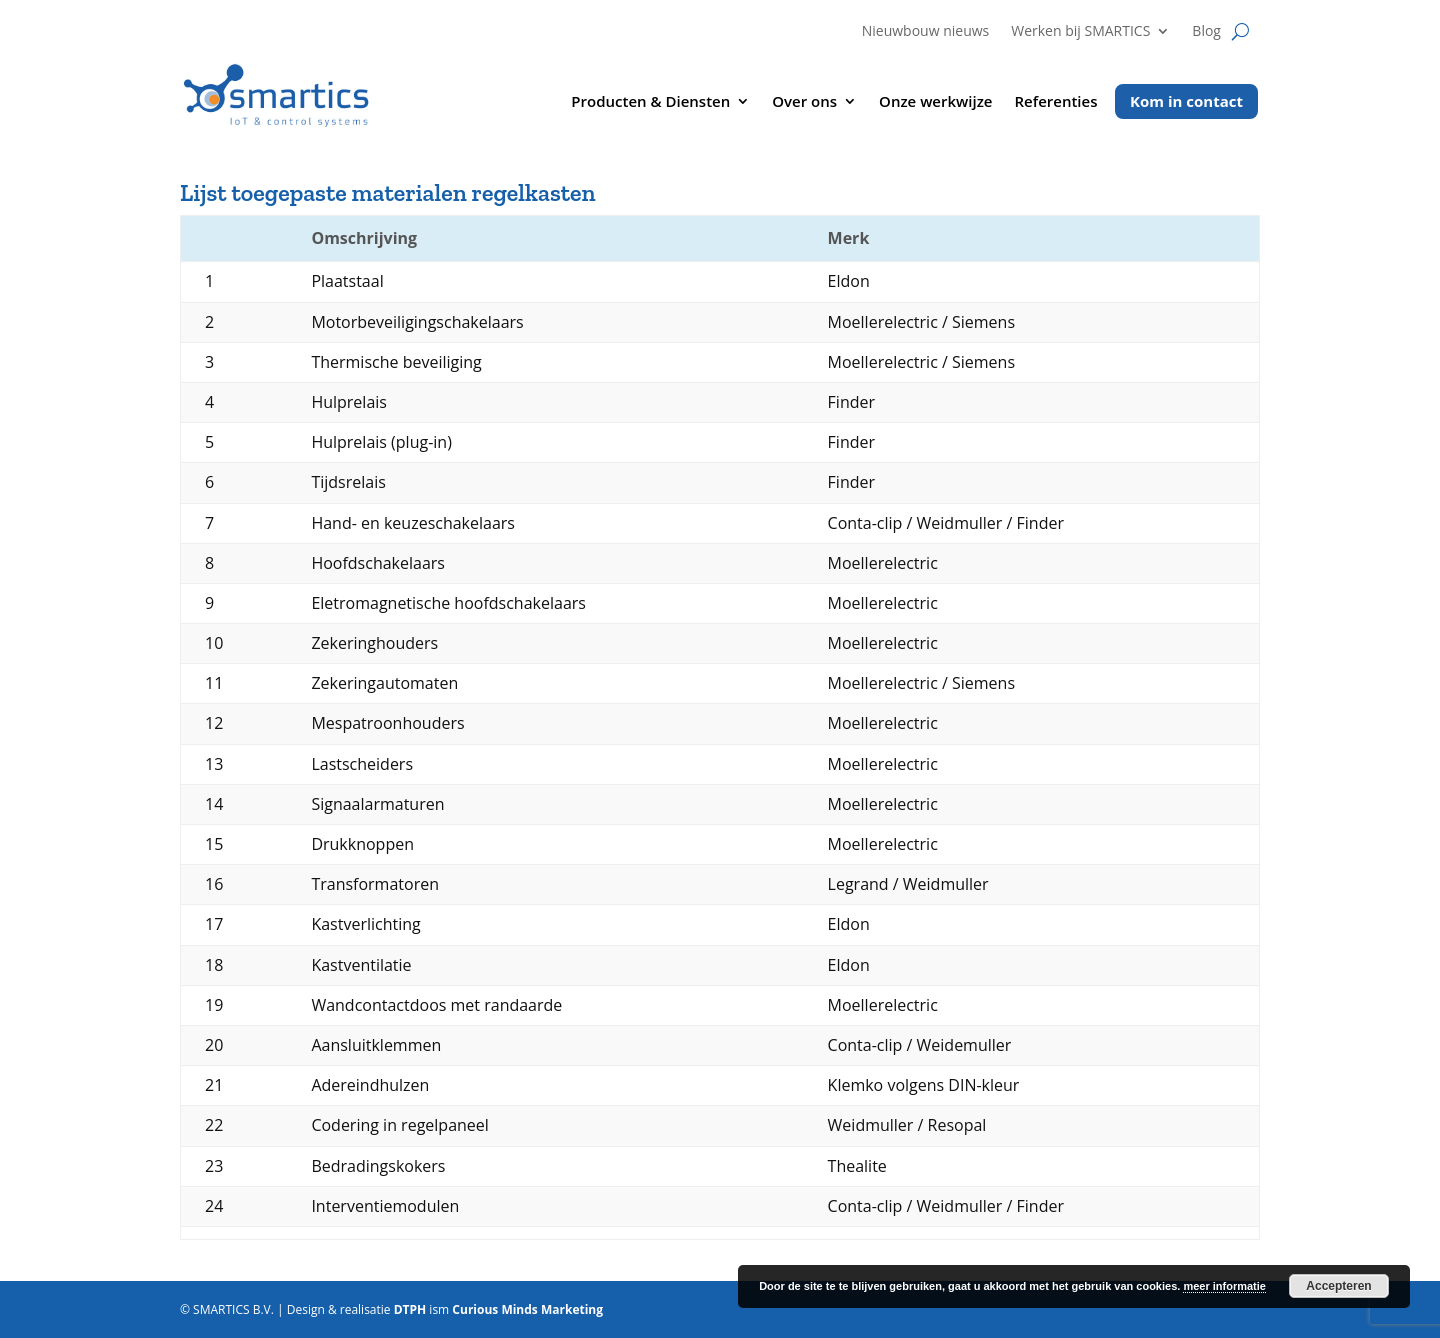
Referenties (1056, 102)
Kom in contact (1186, 101)
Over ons (804, 102)
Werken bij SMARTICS (1080, 32)
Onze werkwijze (935, 102)
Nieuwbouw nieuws (926, 32)
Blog (1206, 32)
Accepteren (1338, 1286)
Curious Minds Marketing (527, 1309)
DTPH (410, 1309)
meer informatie (1224, 1286)
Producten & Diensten (650, 102)
